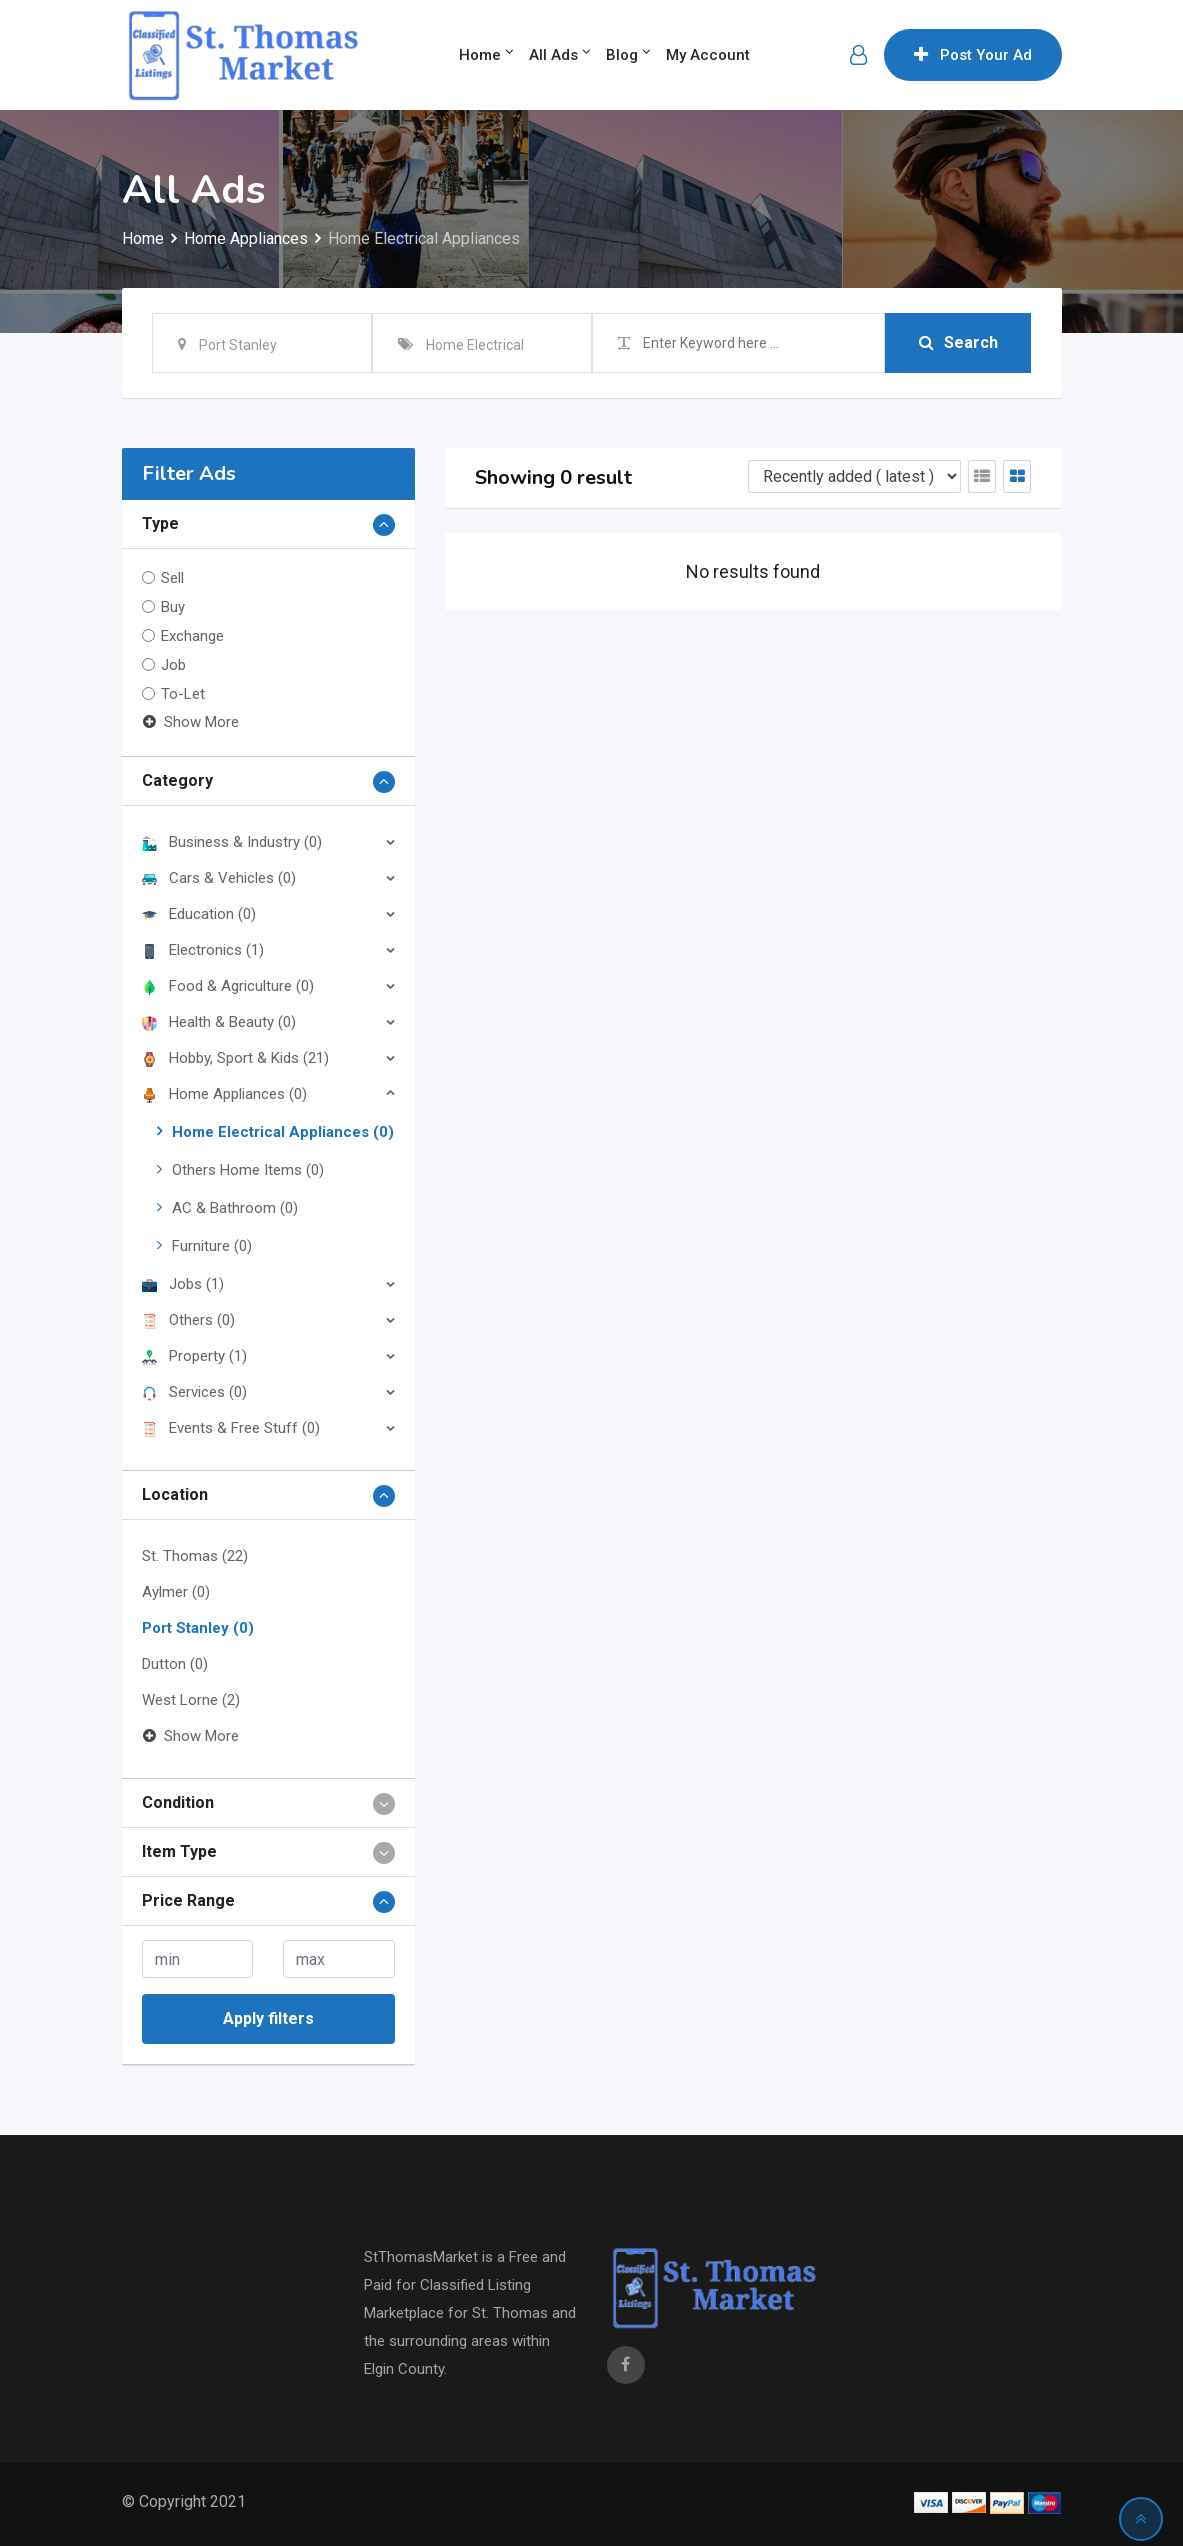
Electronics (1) (203, 950)
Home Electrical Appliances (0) (283, 1132)
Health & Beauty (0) (219, 1022)
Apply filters (268, 2018)
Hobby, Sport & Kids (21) (235, 1058)
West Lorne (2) (191, 1700)
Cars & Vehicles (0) (219, 878)
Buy (173, 607)
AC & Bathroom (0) (235, 1208)
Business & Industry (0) (232, 842)
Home (480, 55)
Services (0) (194, 1392)
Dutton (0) (175, 1664)
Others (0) (188, 1320)
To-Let (183, 694)
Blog (622, 55)
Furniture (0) (212, 1246)
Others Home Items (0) (248, 1170)
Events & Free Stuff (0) (231, 1428)
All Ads (553, 55)
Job (173, 665)
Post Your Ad (973, 55)
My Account (708, 55)
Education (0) (199, 914)
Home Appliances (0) (224, 1094)
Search (958, 342)
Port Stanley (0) (198, 1628)
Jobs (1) (183, 1284)
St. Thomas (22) (195, 1556)
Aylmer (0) (176, 1592)
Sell (172, 578)
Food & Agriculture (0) (228, 986)
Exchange (192, 636)
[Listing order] (854, 476)
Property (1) (194, 1356)
